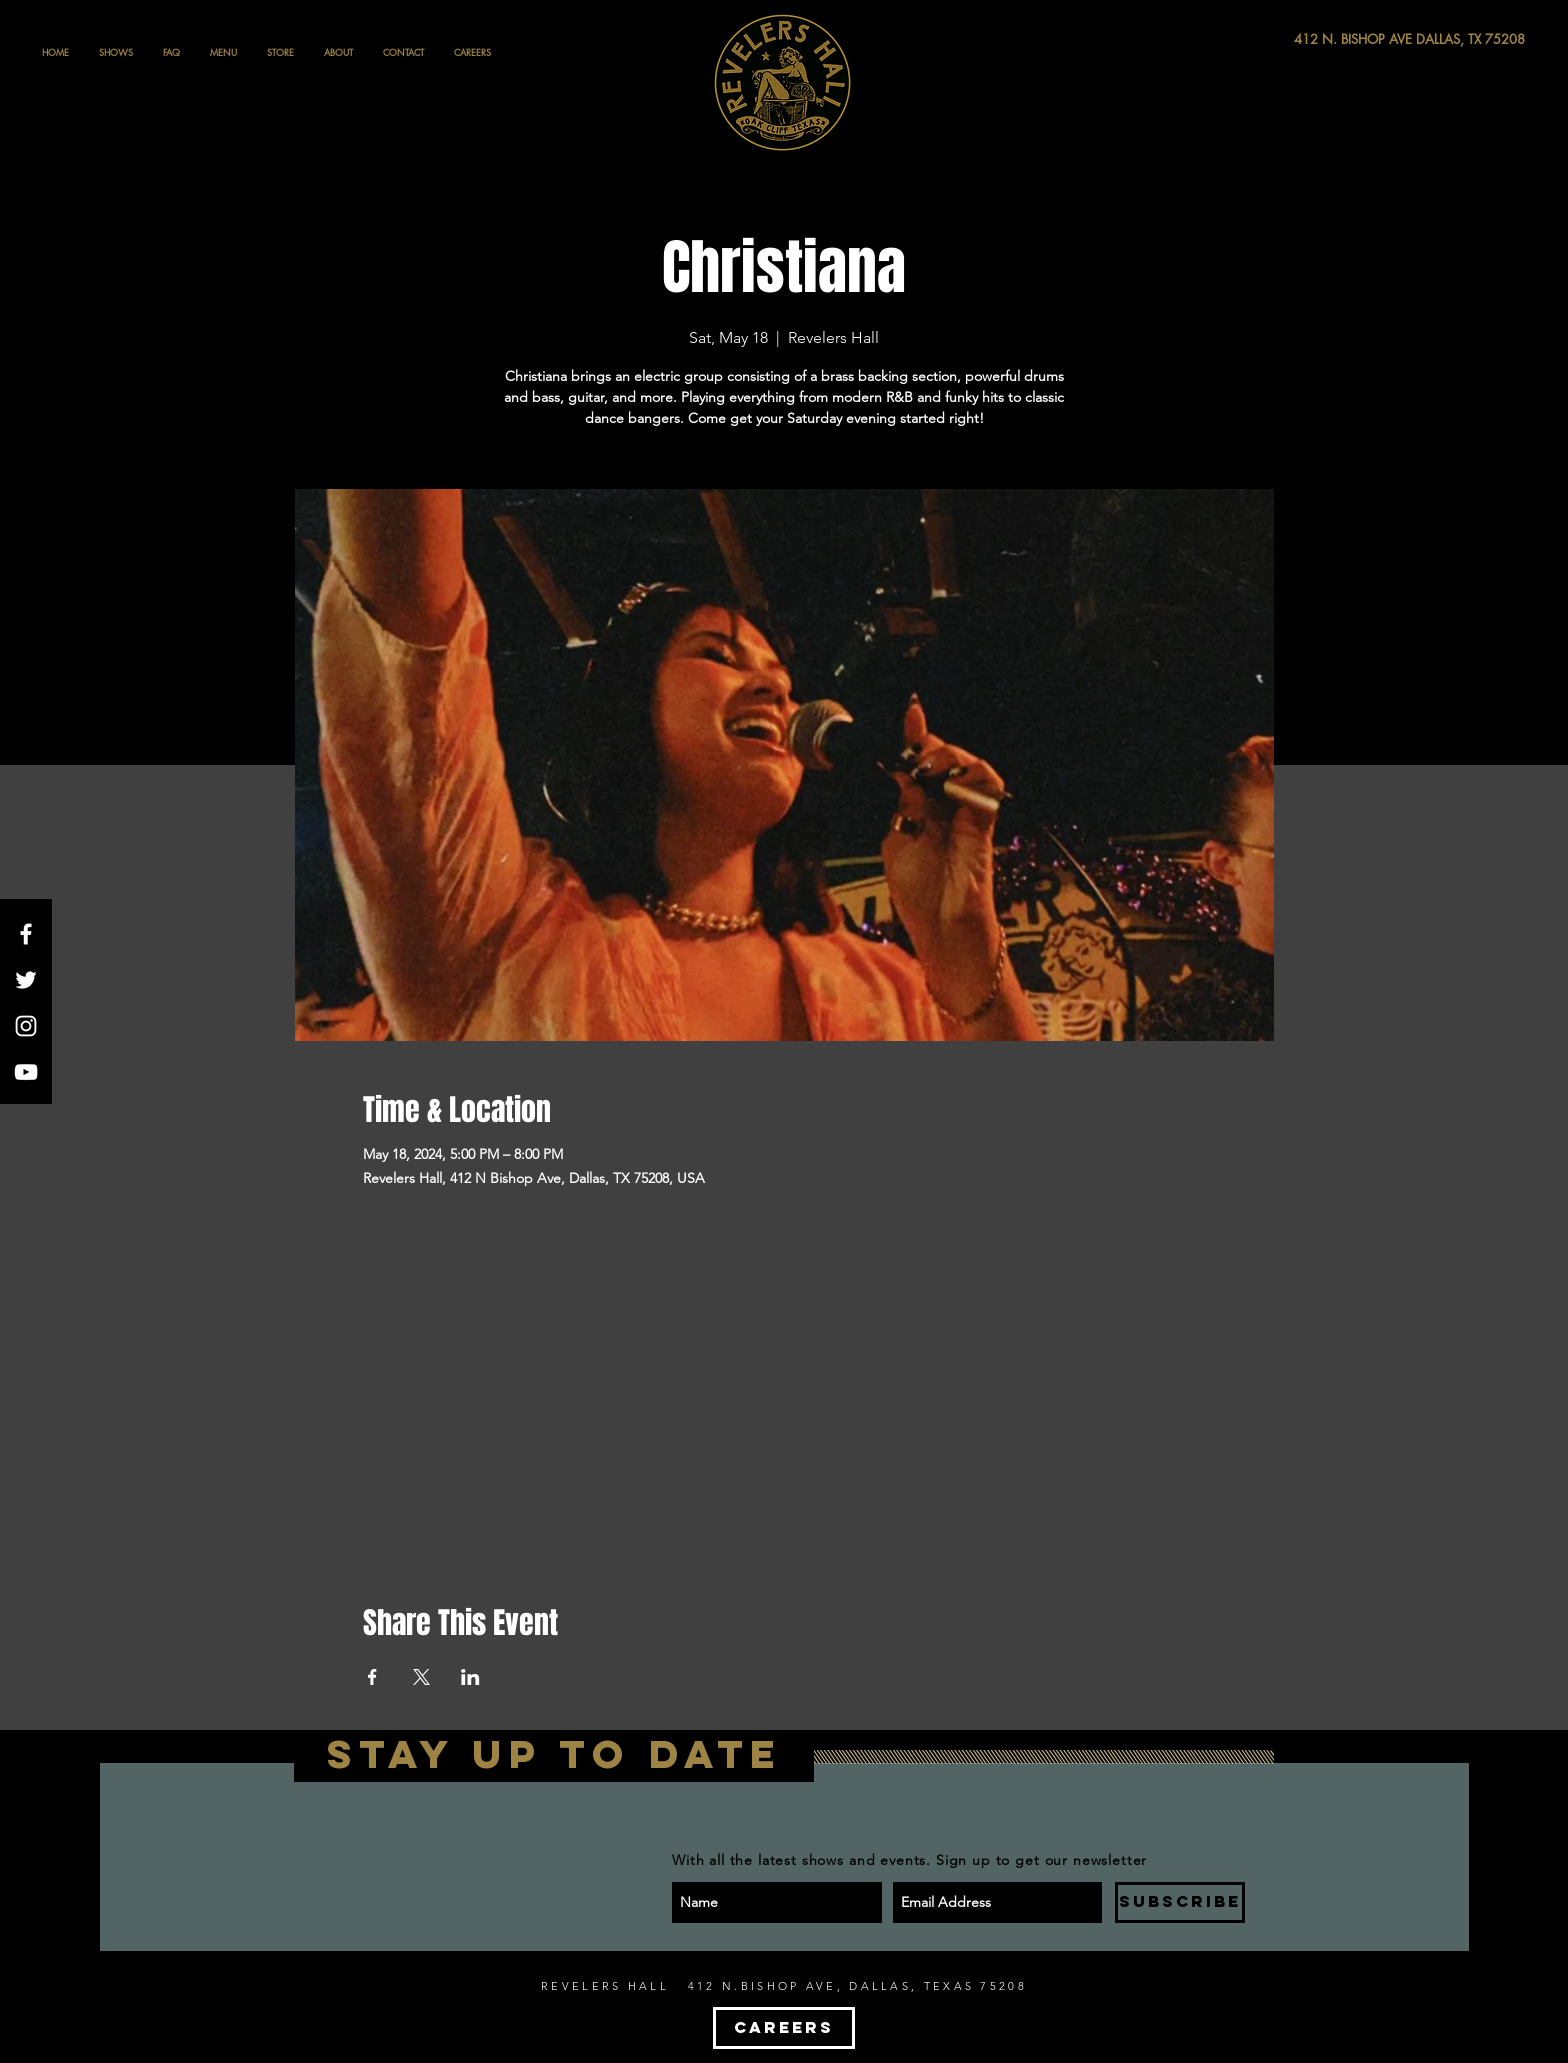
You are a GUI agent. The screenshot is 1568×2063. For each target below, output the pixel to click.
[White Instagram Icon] (26, 1026)
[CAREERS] (784, 2028)
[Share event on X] (421, 1677)
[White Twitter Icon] (26, 980)
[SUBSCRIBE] (1180, 1902)
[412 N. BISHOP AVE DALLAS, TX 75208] (1336, 39)
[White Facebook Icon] (26, 934)
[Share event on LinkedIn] (470, 1677)
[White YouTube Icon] (26, 1072)
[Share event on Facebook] (372, 1677)
